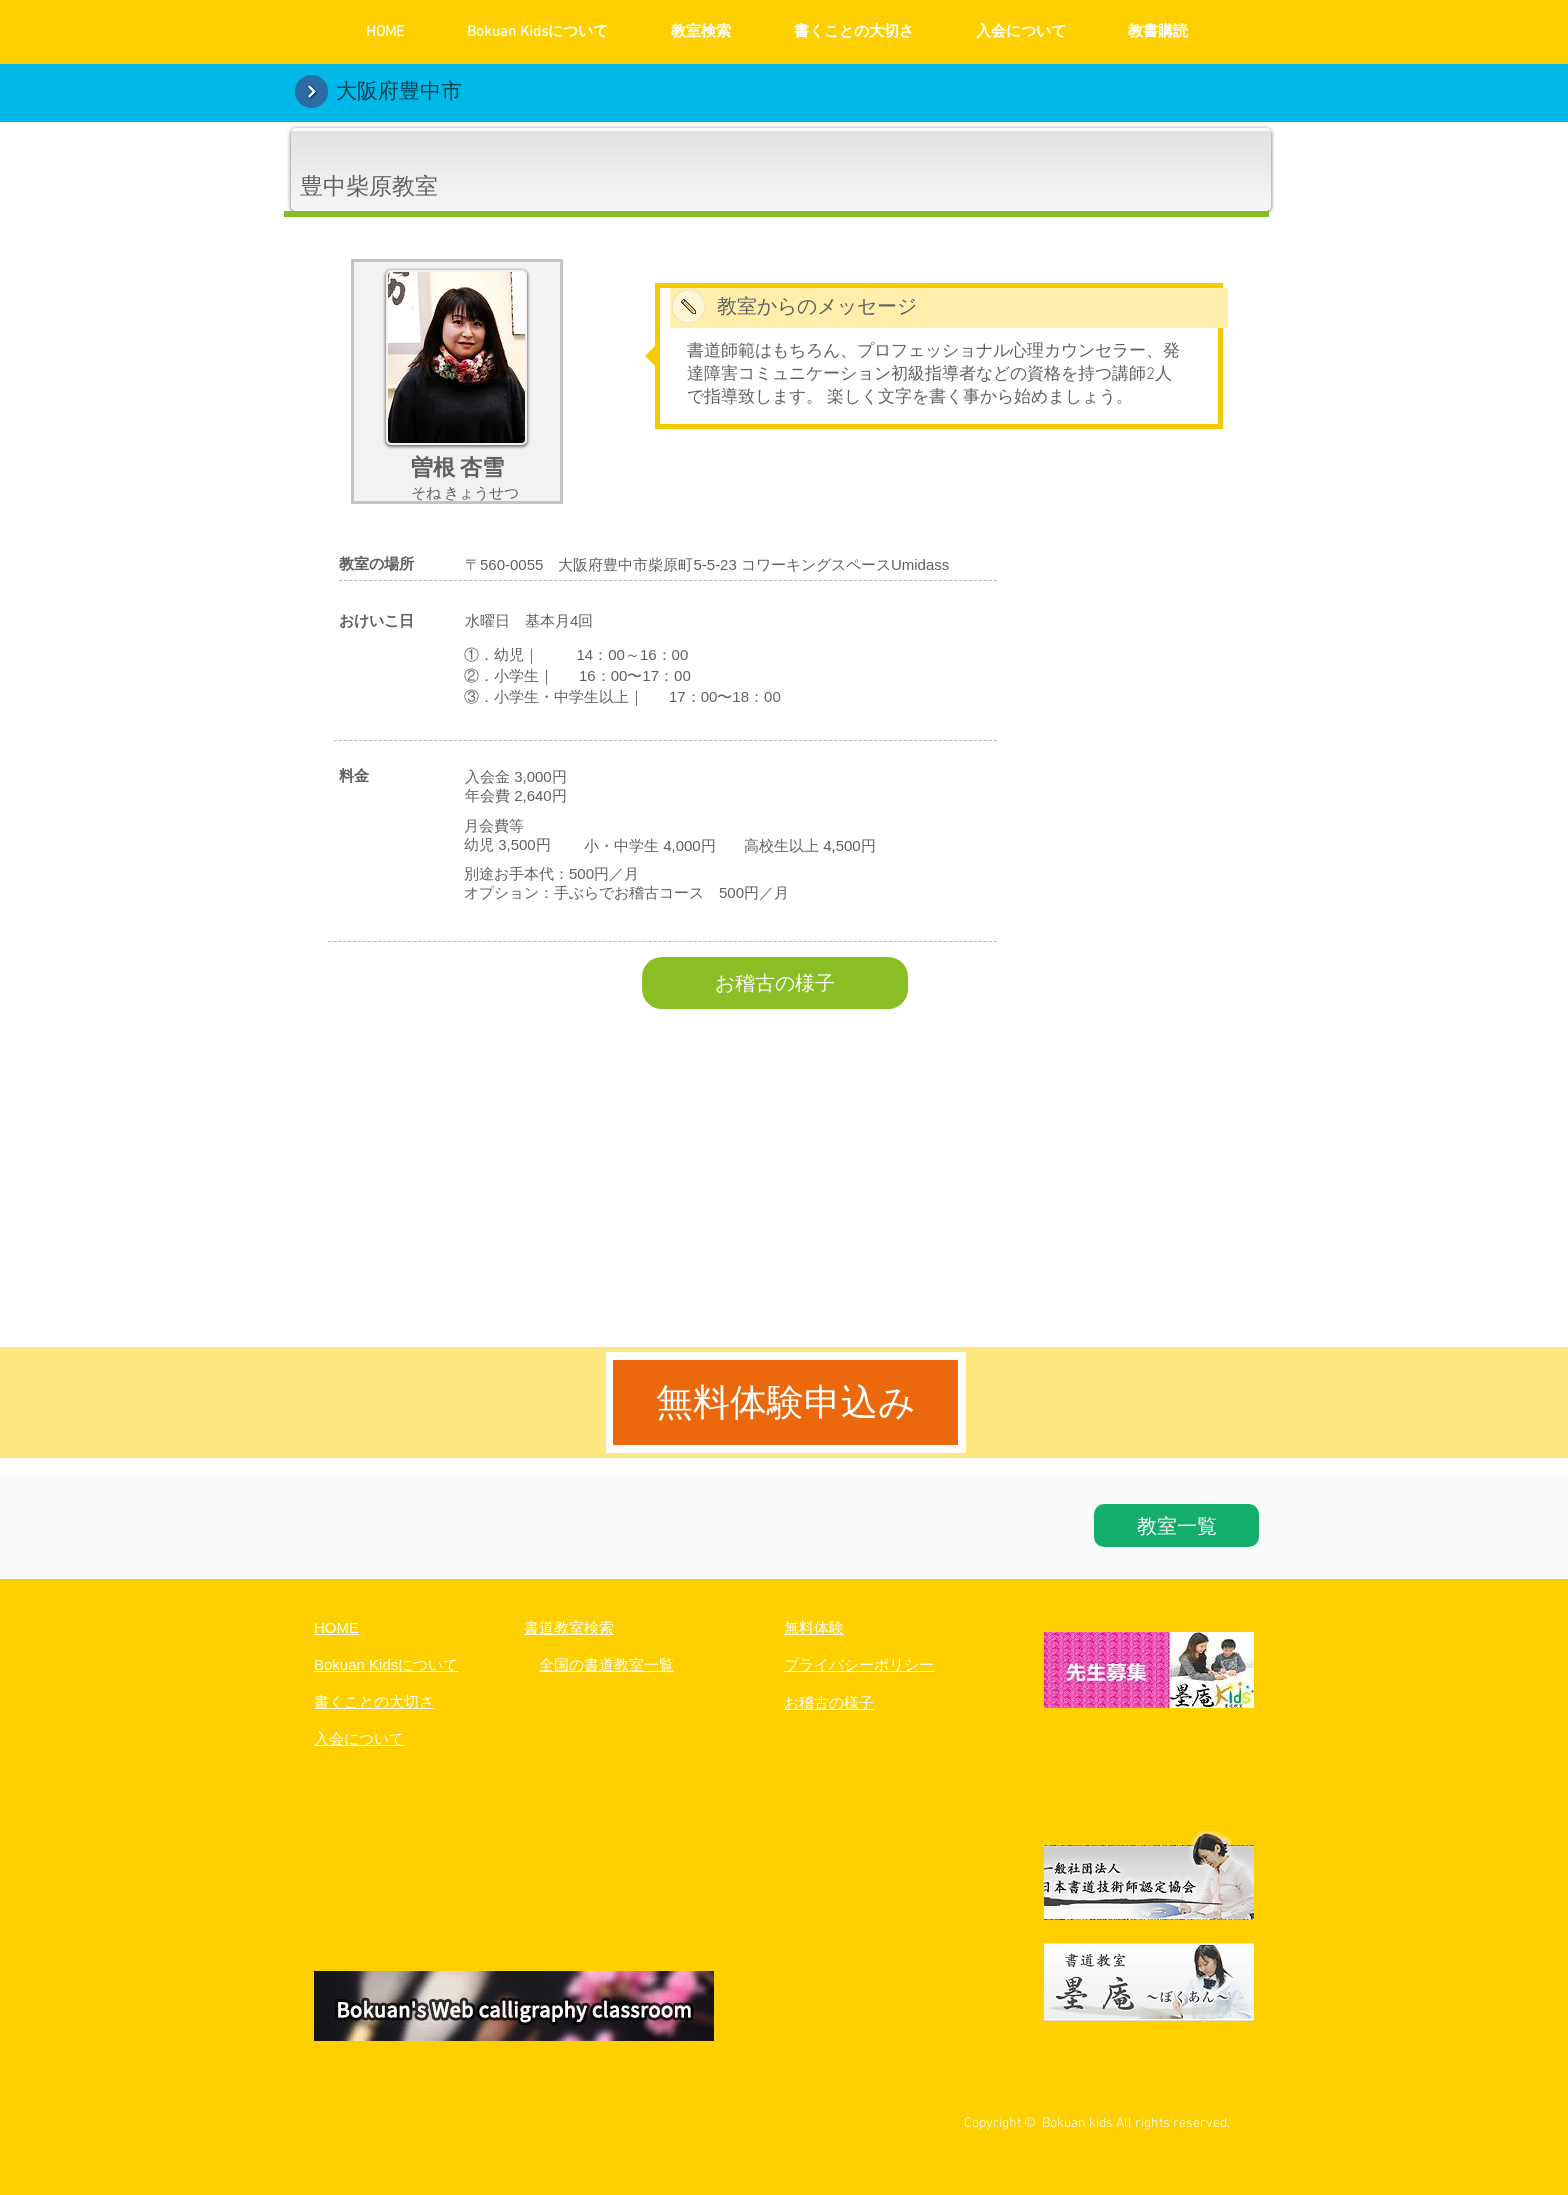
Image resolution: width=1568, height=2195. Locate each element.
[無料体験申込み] (785, 1402)
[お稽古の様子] (775, 983)
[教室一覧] (1176, 1525)
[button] (514, 2008)
